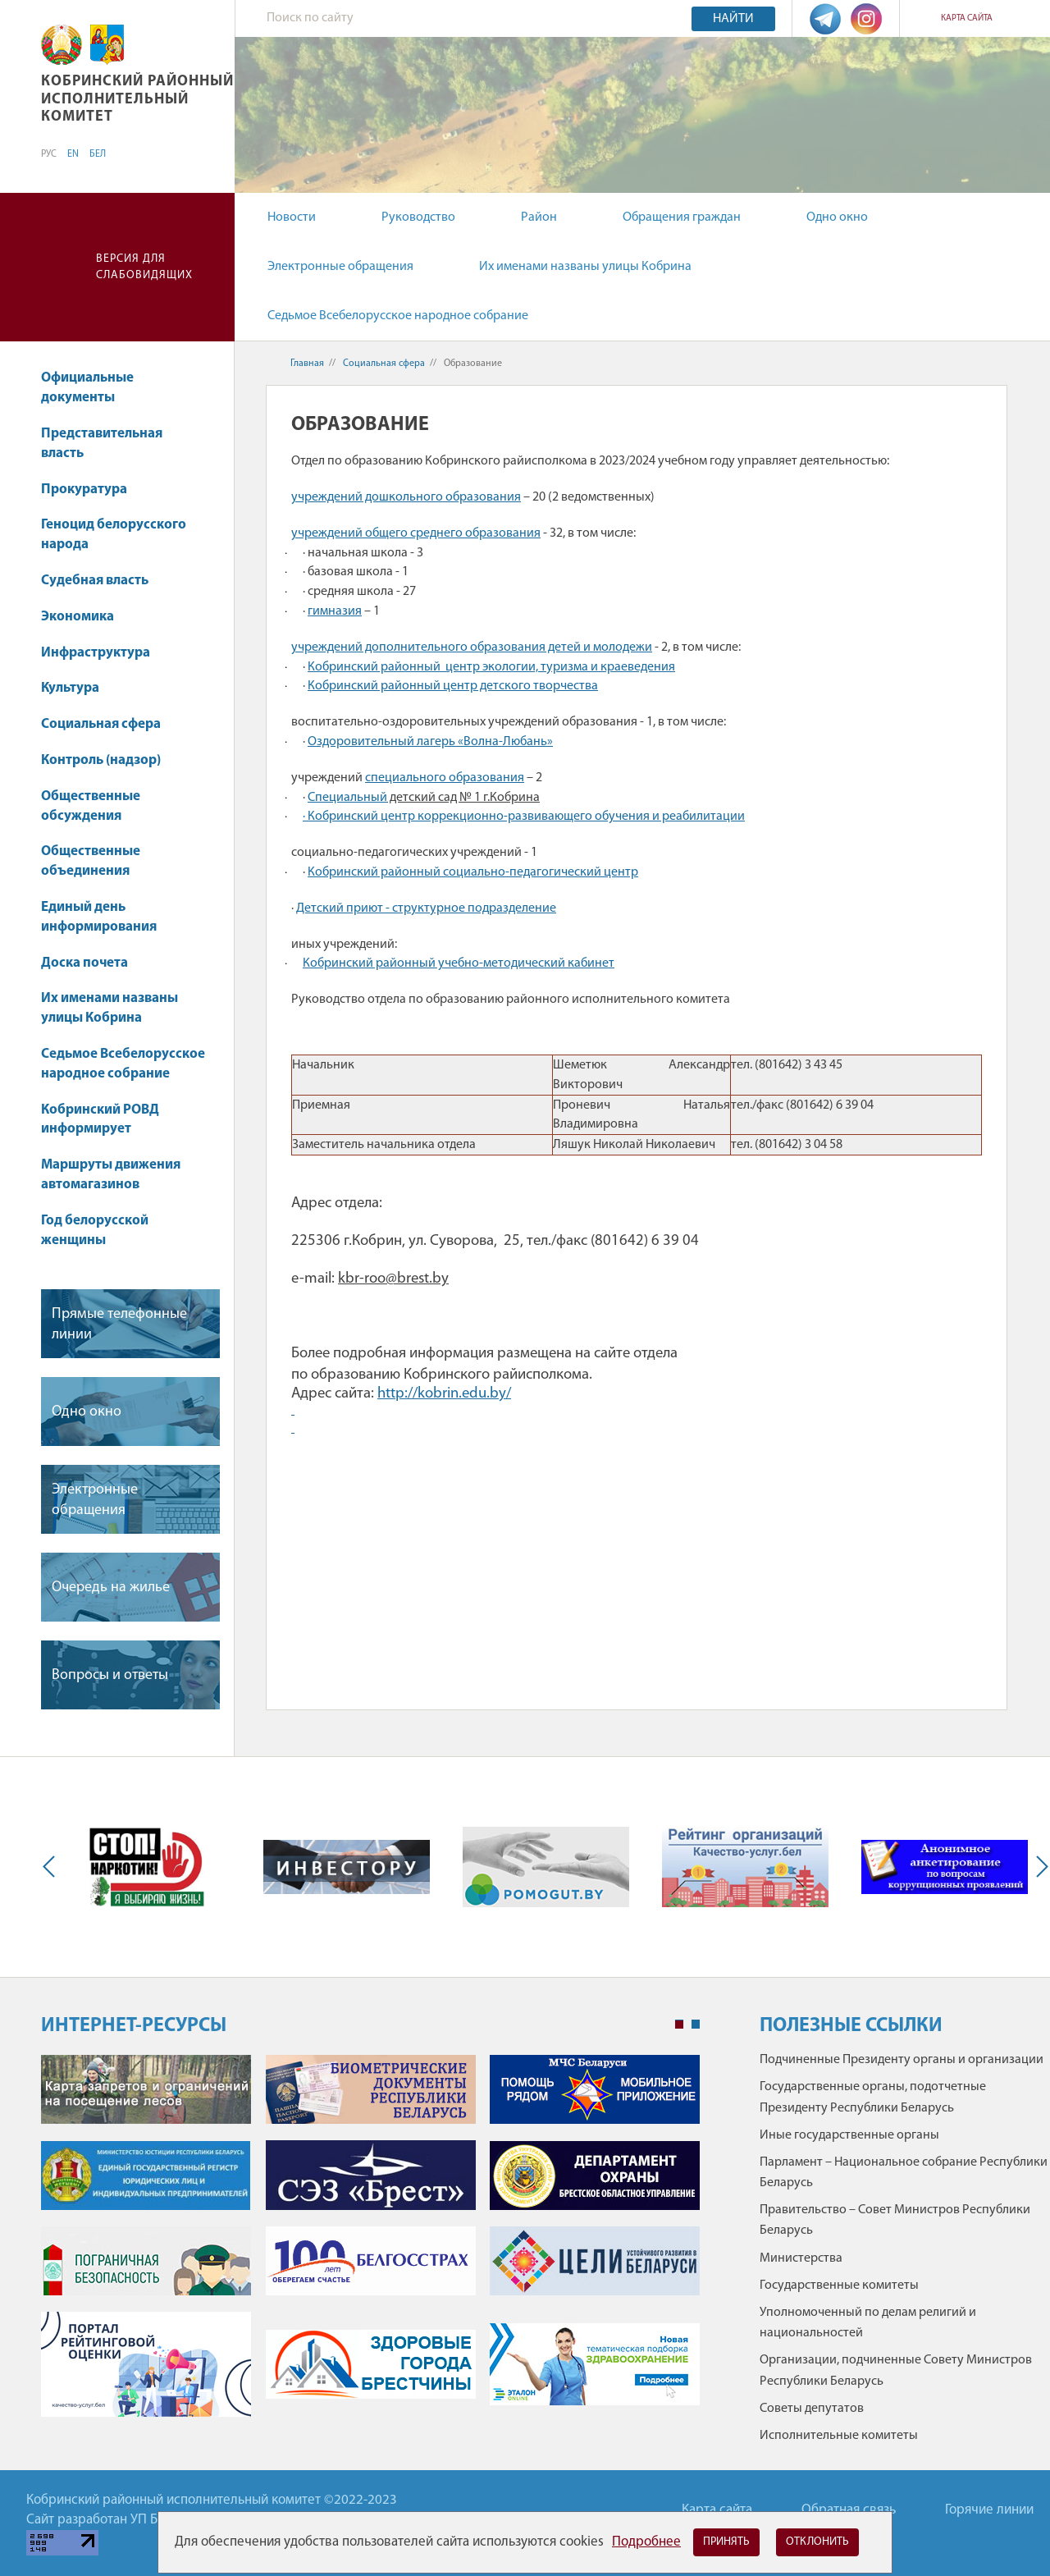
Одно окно (837, 217)
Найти (733, 18)
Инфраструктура (103, 653)
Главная (307, 363)
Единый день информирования (99, 917)
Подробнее (646, 2542)
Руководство (418, 217)
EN (73, 154)
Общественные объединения (90, 861)
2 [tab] (696, 2024)
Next (1038, 1866)
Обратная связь (848, 2510)
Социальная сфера (108, 724)
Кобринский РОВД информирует (100, 1120)
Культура (78, 688)
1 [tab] (679, 2024)
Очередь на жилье (111, 1587)
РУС (49, 154)
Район (539, 217)
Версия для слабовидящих (144, 267)
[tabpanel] (370, 2244)
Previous (52, 1866)
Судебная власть (94, 581)
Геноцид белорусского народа (113, 534)
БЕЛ (97, 154)
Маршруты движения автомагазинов (110, 1175)
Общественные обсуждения (90, 806)
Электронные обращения (340, 266)
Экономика (85, 617)
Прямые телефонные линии (119, 1324)
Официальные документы (87, 388)
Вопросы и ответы (110, 1675)
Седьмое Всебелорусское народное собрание (397, 316)
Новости (291, 217)
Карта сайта (967, 18)
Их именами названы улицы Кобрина (585, 266)
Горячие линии (989, 2510)
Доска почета (84, 963)
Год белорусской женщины (94, 1230)
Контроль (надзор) (108, 760)
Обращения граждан (682, 217)
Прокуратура (92, 489)
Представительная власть (101, 443)
